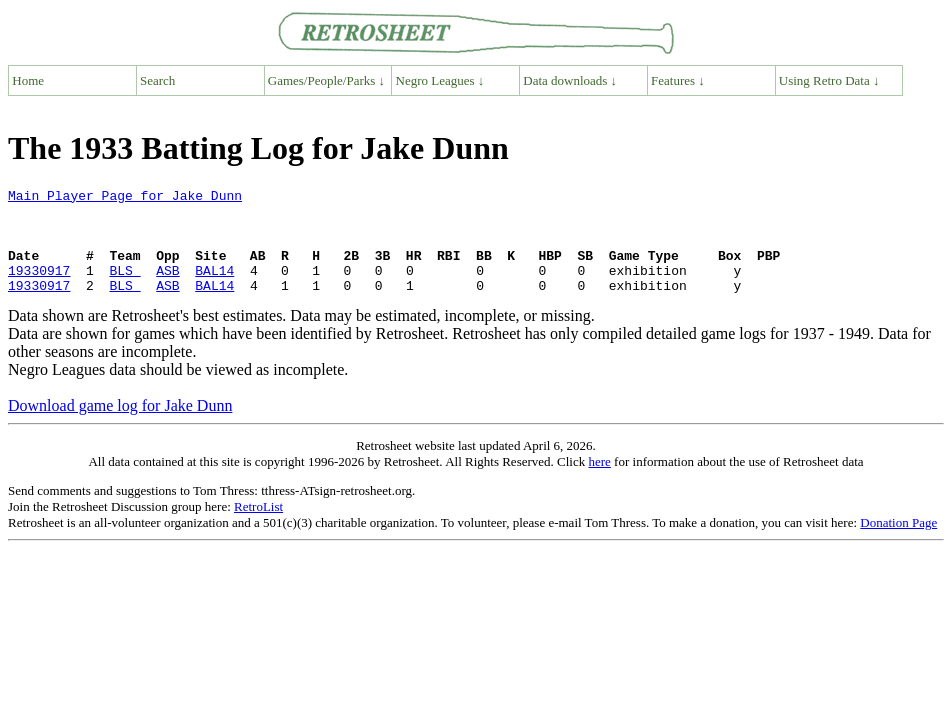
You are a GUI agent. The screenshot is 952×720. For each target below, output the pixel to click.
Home (28, 80)
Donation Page (898, 543)
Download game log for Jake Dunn (120, 426)
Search (157, 80)
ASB (167, 288)
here (599, 482)
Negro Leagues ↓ (440, 80)
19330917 (39, 288)
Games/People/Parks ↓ (326, 80)
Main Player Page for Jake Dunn (125, 198)
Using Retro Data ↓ (829, 80)
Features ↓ (678, 80)
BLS (124, 288)
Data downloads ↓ (570, 80)
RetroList (258, 527)
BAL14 (214, 288)
